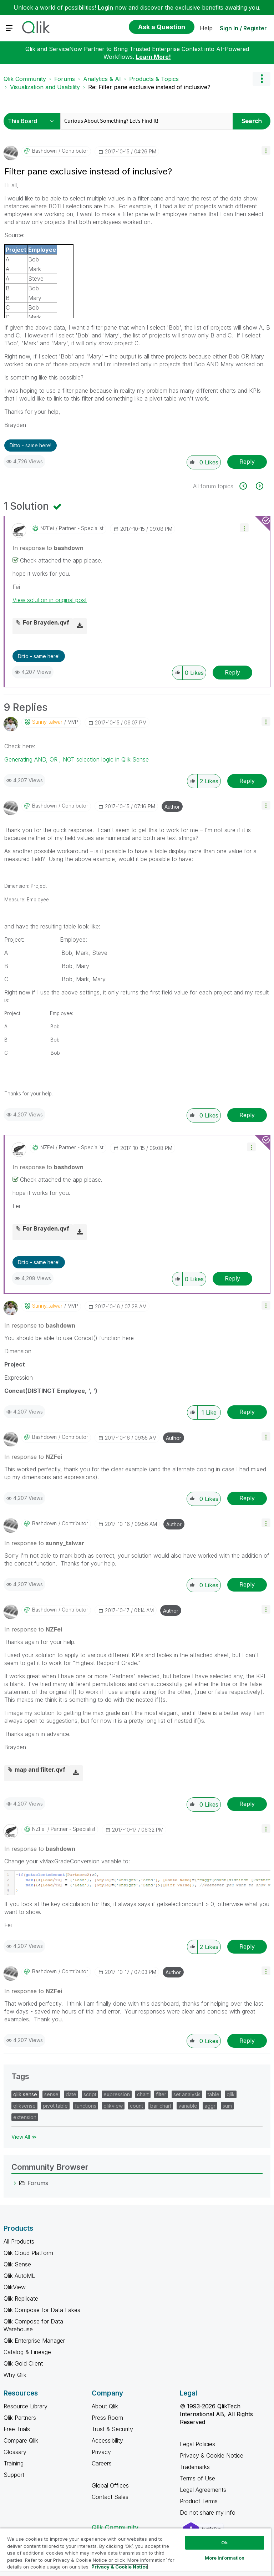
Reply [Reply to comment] (232, 672)
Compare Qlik (21, 2440)
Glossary (15, 2451)
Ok (224, 2542)
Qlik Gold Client (23, 2363)
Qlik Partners (20, 2417)
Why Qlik (15, 2374)
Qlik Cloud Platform (28, 2252)
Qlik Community (25, 78)
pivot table (55, 2106)
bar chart (160, 2106)
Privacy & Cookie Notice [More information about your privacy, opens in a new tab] (119, 2567)
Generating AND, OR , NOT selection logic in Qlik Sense (76, 759)
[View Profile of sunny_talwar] (47, 722)
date (71, 2094)
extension (24, 2117)
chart (143, 2094)
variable (187, 2106)
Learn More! (153, 56)
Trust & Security (112, 2429)
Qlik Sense (17, 2264)
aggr (209, 2106)
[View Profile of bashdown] (44, 151)
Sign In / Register (243, 28)
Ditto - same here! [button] (30, 445)
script (89, 2094)
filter (161, 2094)
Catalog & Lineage (27, 2352)
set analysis (187, 2094)
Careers (102, 2463)
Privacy (101, 2451)
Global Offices (110, 2485)
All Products (19, 2241)
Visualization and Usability (45, 87)
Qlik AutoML (19, 2275)
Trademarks (195, 2466)
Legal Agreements (203, 2489)
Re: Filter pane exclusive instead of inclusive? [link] (149, 87)
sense (51, 2094)
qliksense (24, 2106)
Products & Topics (154, 78)
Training (14, 2463)
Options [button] (261, 79)
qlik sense (25, 2094)
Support (14, 2474)
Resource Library (25, 2406)
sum (227, 2106)
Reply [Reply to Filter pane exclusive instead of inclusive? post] (247, 461)
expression (116, 2094)
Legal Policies (197, 2444)
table (213, 2094)
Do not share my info (208, 2512)
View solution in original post (49, 600)
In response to (47, 547)
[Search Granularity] (33, 121)
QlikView (15, 2287)
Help (206, 28)
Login (105, 7)
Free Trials (17, 2429)
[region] (135, 2552)
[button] (266, 150)
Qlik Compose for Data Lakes (42, 2309)
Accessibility (107, 2440)
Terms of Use (197, 2478)
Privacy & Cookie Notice (211, 2455)
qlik (231, 2094)
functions (85, 2106)
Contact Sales (110, 2496)
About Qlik (105, 2406)
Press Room (107, 2417)
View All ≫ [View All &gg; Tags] (24, 2137)
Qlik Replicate (21, 2298)
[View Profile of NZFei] (47, 528)
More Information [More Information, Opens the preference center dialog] (225, 2558)
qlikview (113, 2106)
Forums (64, 78)
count (136, 2106)
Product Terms (199, 2501)
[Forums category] (15, 2183)
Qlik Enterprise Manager (34, 2340)
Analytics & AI (102, 78)
